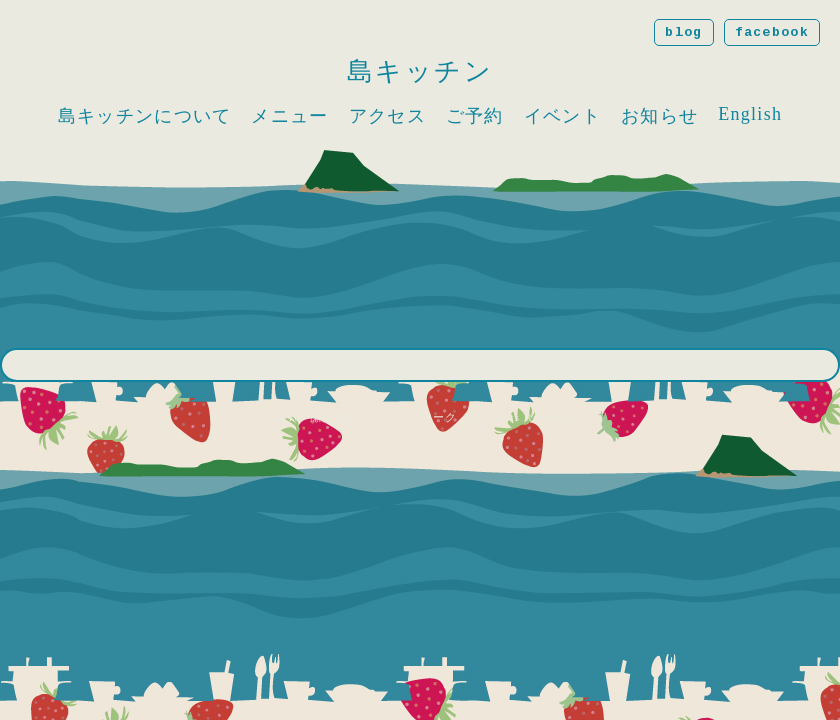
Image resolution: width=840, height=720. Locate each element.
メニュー (289, 116)
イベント (562, 116)
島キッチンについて (145, 116)
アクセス (387, 116)
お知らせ (659, 116)
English (750, 114)
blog (683, 32)
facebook (772, 32)
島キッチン (420, 71)
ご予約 (475, 116)
